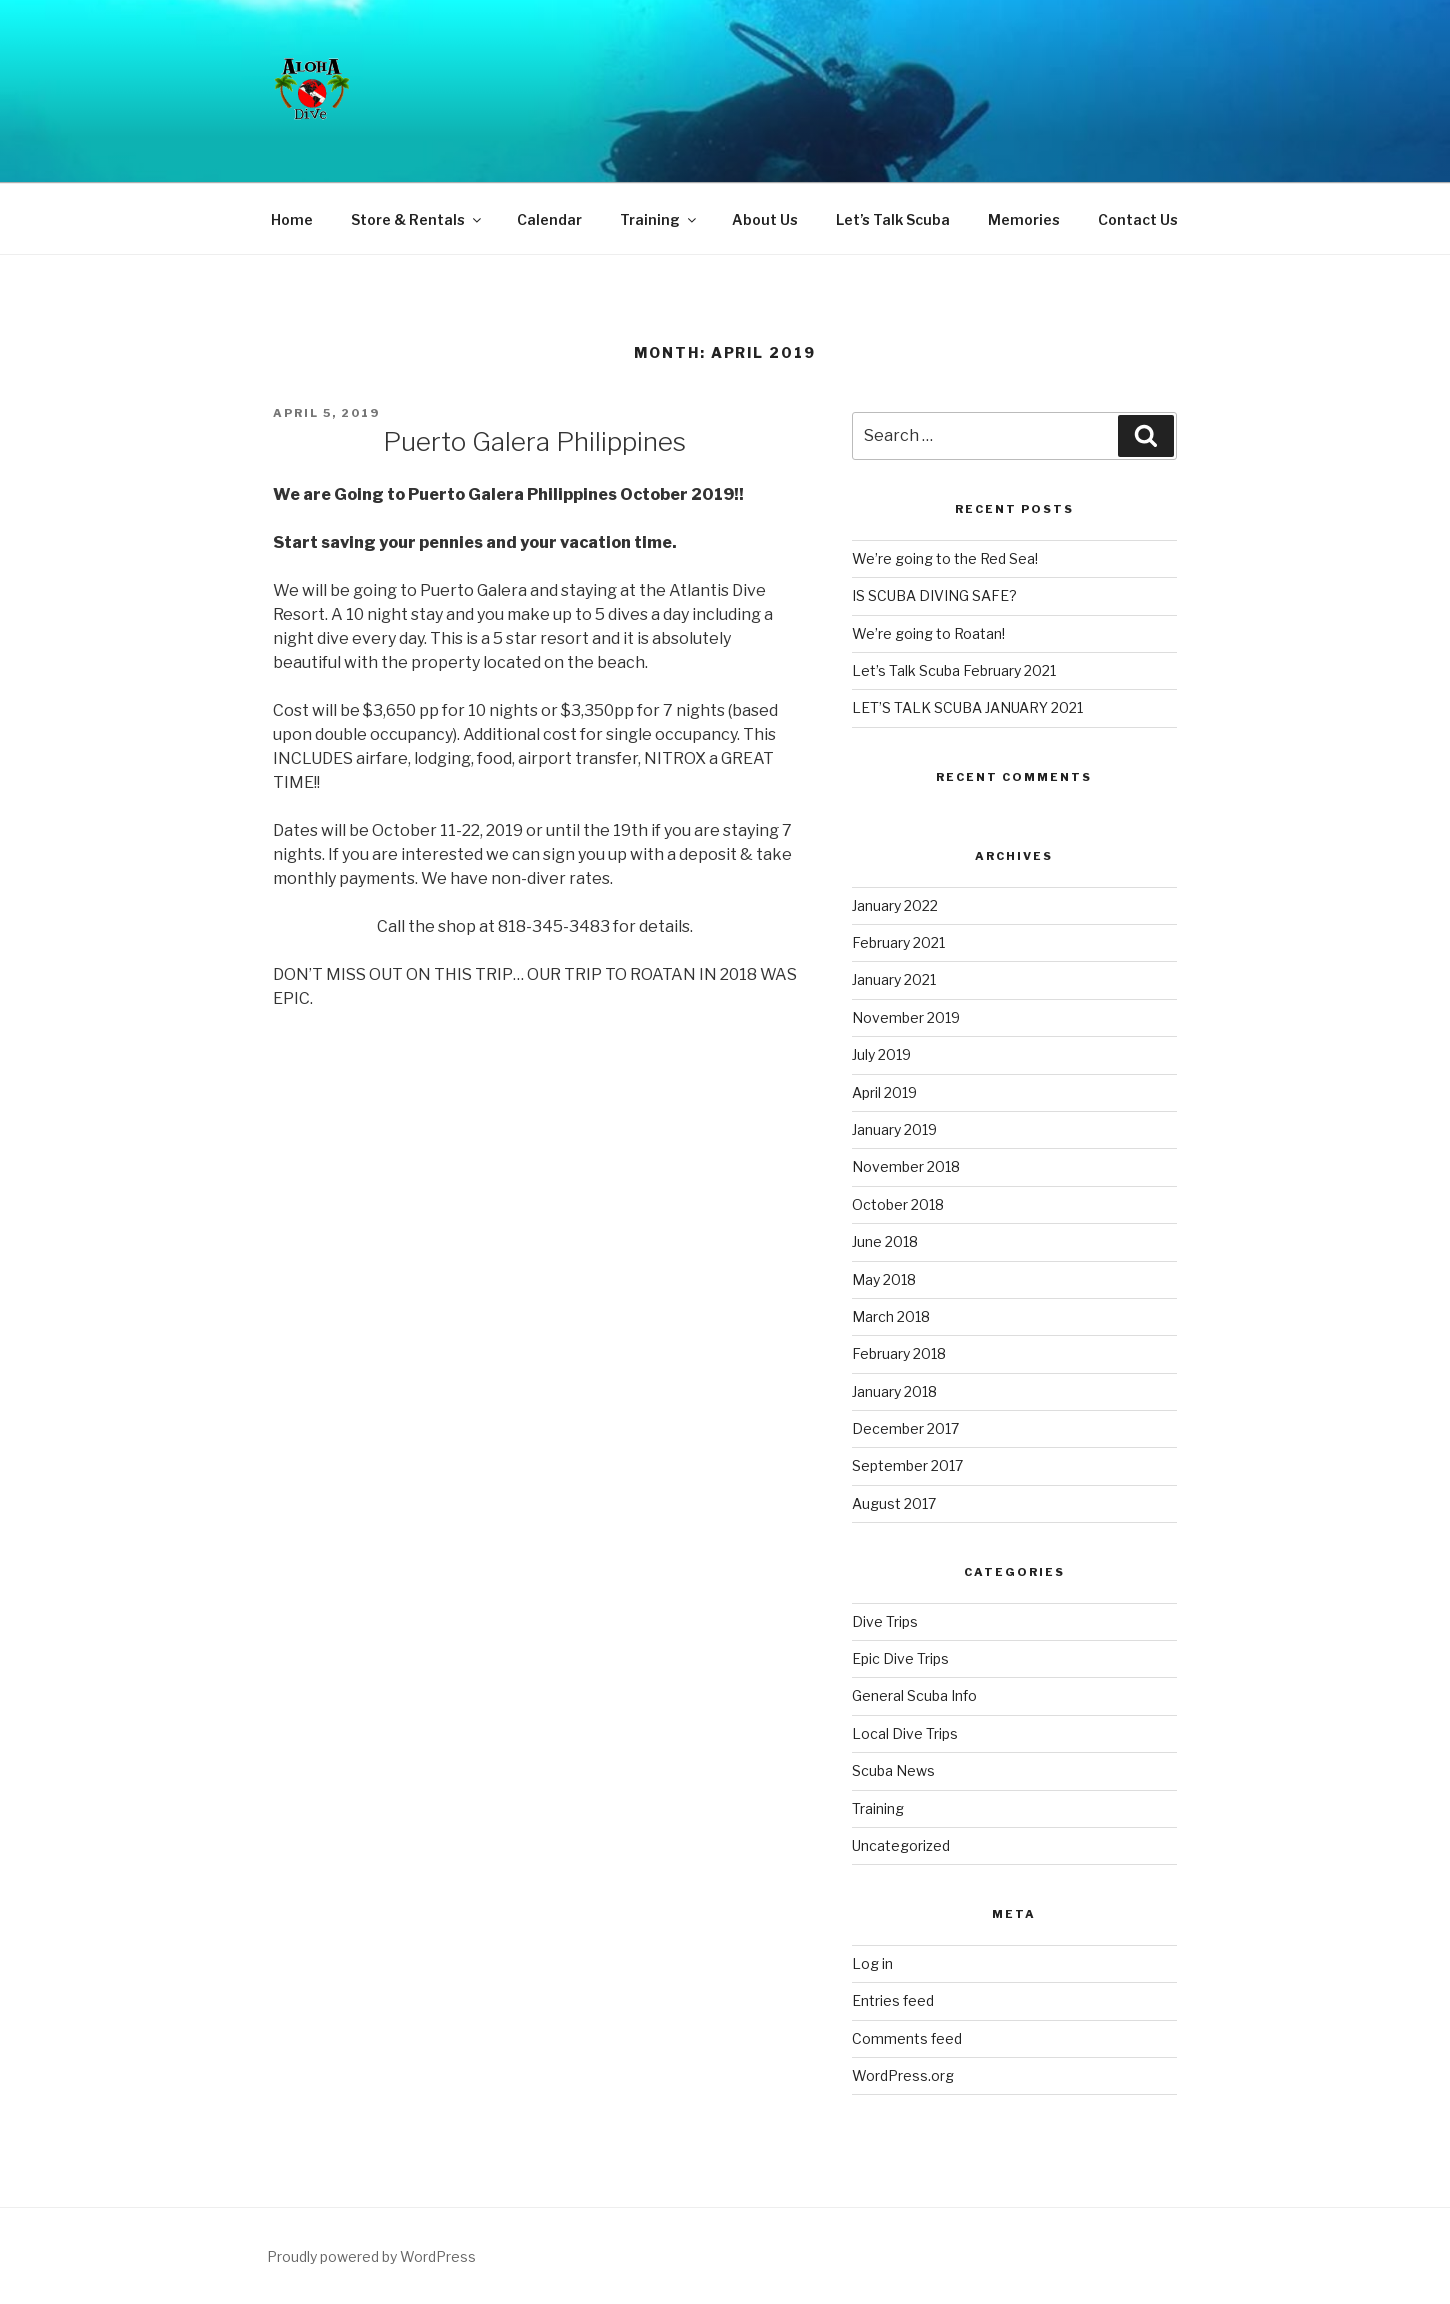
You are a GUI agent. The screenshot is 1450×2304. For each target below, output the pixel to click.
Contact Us (1138, 219)
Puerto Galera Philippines (534, 441)
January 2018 (894, 1391)
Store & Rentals (417, 219)
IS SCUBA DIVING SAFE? (934, 595)
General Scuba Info (914, 1695)
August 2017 (894, 1503)
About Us (765, 219)
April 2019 (884, 1092)
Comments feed (907, 2038)
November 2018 (906, 1166)
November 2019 (906, 1017)
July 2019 (881, 1054)
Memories (1024, 219)
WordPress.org (903, 2075)
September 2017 (907, 1465)
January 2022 (895, 905)
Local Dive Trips (905, 1733)
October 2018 (898, 1204)
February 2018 (899, 1353)
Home (292, 219)
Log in (872, 1963)
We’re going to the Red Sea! (945, 558)
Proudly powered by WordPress (371, 2256)
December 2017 (905, 1428)
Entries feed (893, 2000)
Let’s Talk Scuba (893, 219)
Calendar (549, 219)
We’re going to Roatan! (928, 633)
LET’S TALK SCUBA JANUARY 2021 (967, 707)
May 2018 (884, 1279)
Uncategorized (901, 1845)
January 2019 (894, 1129)
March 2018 (891, 1316)
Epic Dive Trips (900, 1658)
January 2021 (894, 979)
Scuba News (893, 1770)
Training (659, 219)
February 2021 (898, 942)
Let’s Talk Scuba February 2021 (954, 670)
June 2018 (885, 1241)
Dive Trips (885, 1621)
